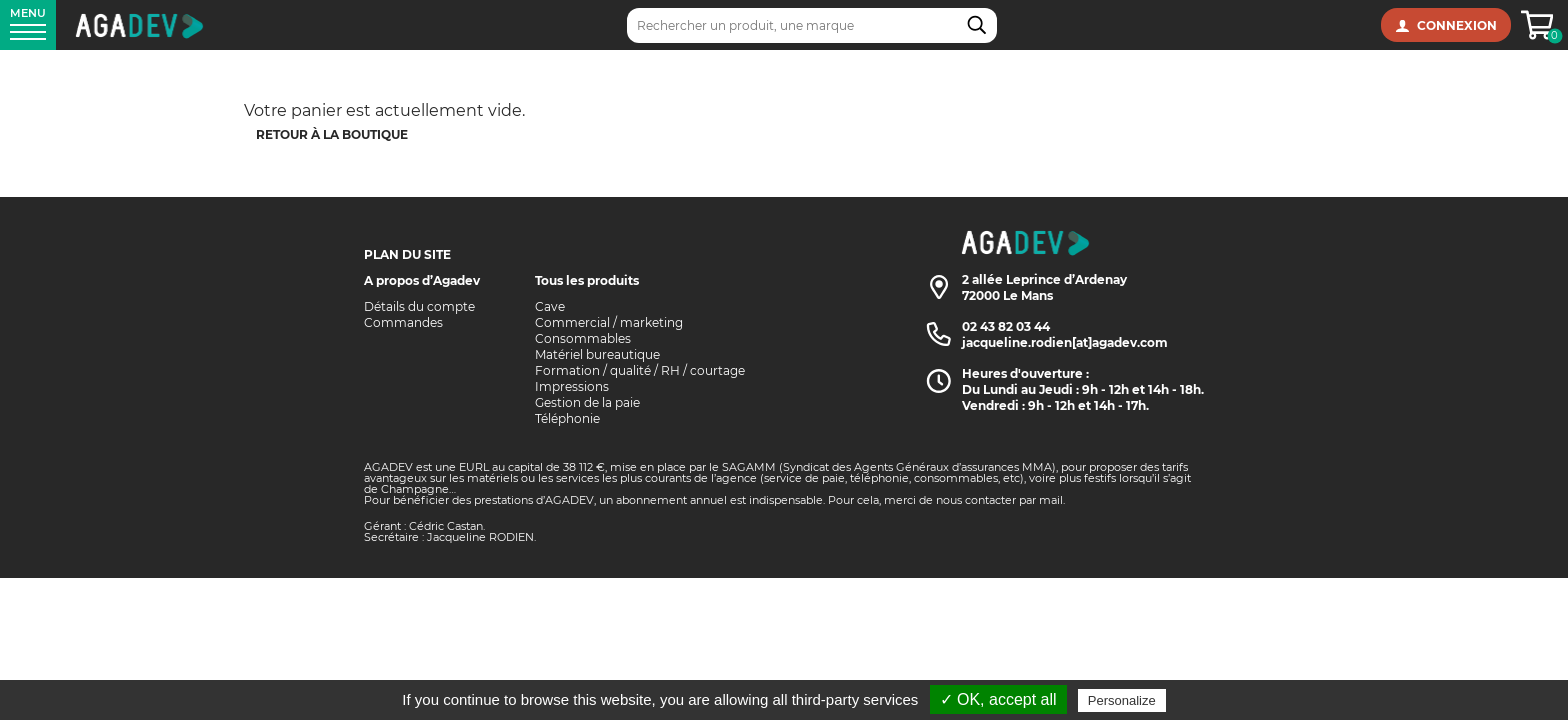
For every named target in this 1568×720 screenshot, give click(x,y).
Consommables (583, 338)
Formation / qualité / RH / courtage (640, 370)
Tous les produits (587, 280)
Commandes (403, 322)
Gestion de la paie (587, 402)
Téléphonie (567, 418)
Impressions (572, 386)
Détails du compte (419, 306)
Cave (550, 306)
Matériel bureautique (597, 354)
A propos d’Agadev (422, 280)
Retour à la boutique (332, 134)
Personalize (1122, 700)
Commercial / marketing (609, 322)
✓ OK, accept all (998, 699)
